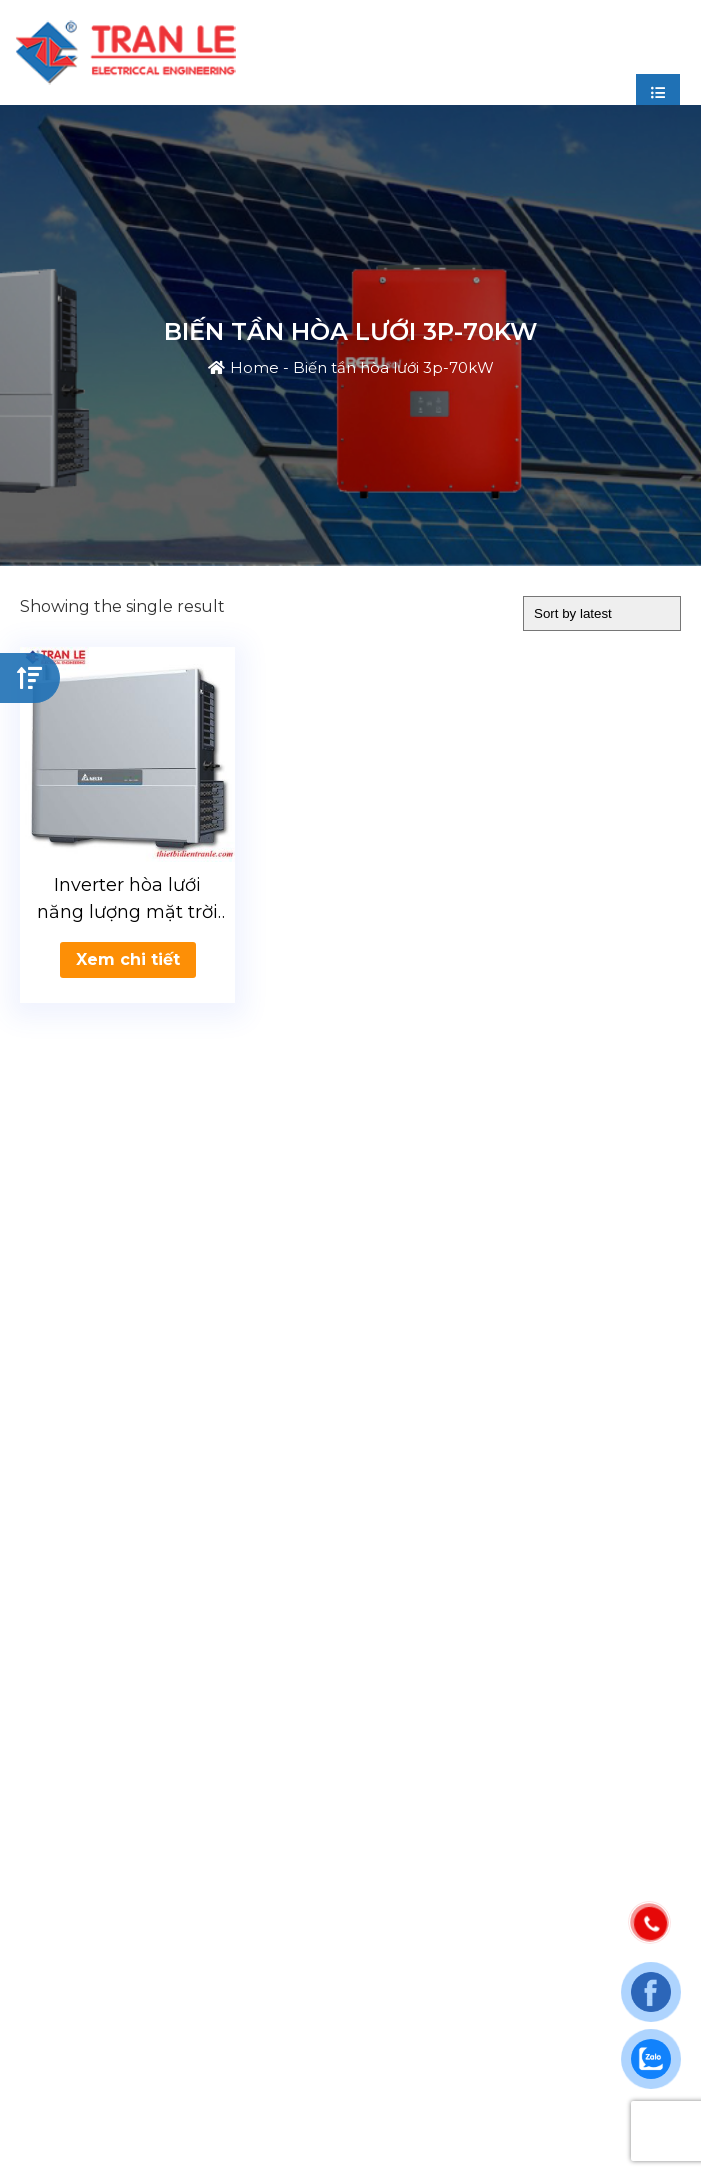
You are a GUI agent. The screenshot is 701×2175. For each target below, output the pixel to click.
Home (254, 367)
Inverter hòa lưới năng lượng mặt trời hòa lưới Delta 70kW (127, 900)
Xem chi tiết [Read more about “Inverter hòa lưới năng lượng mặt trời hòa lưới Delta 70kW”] (128, 959)
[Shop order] (602, 613)
